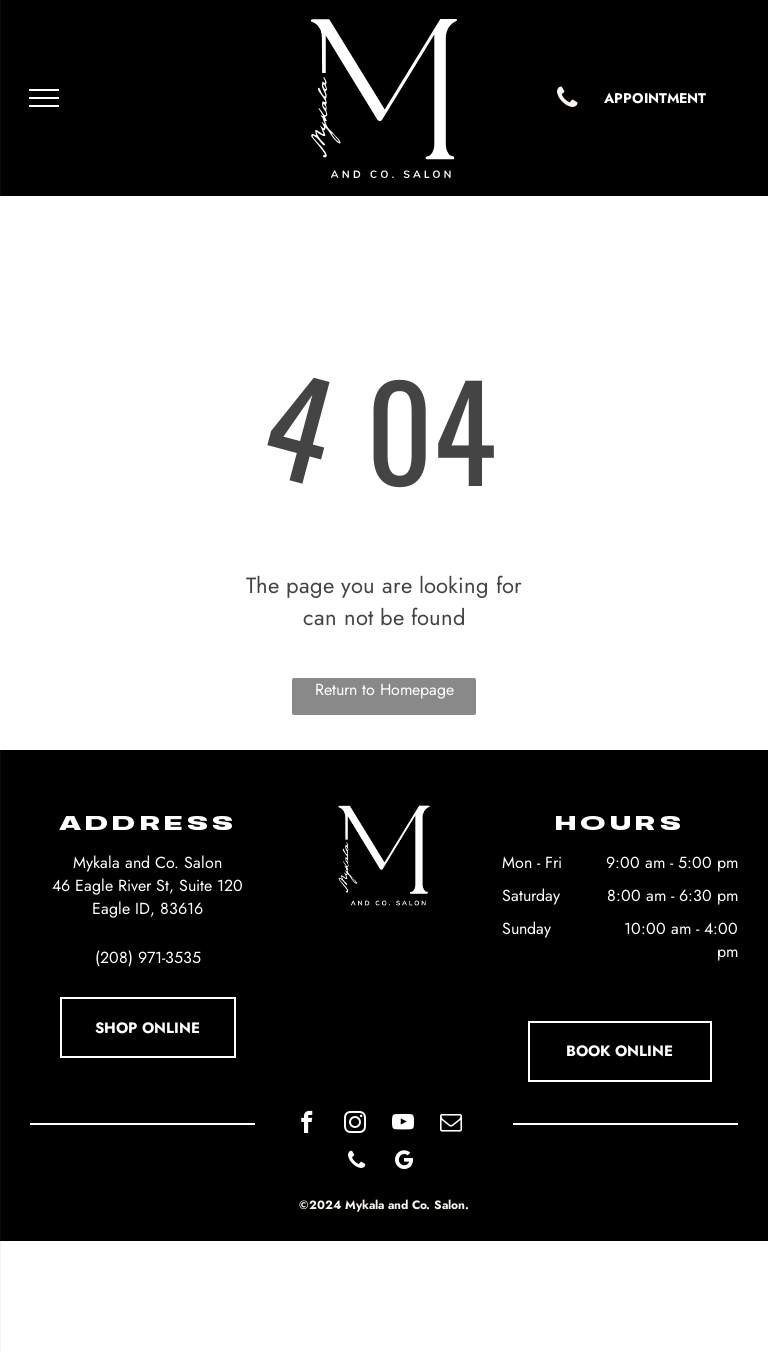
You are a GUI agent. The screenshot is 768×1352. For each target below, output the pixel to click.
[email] (450, 1125)
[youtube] (402, 1125)
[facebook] (306, 1125)
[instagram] (354, 1125)
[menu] (44, 98)
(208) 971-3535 (148, 957)
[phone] (356, 1163)
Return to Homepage (384, 689)
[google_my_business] (404, 1163)
